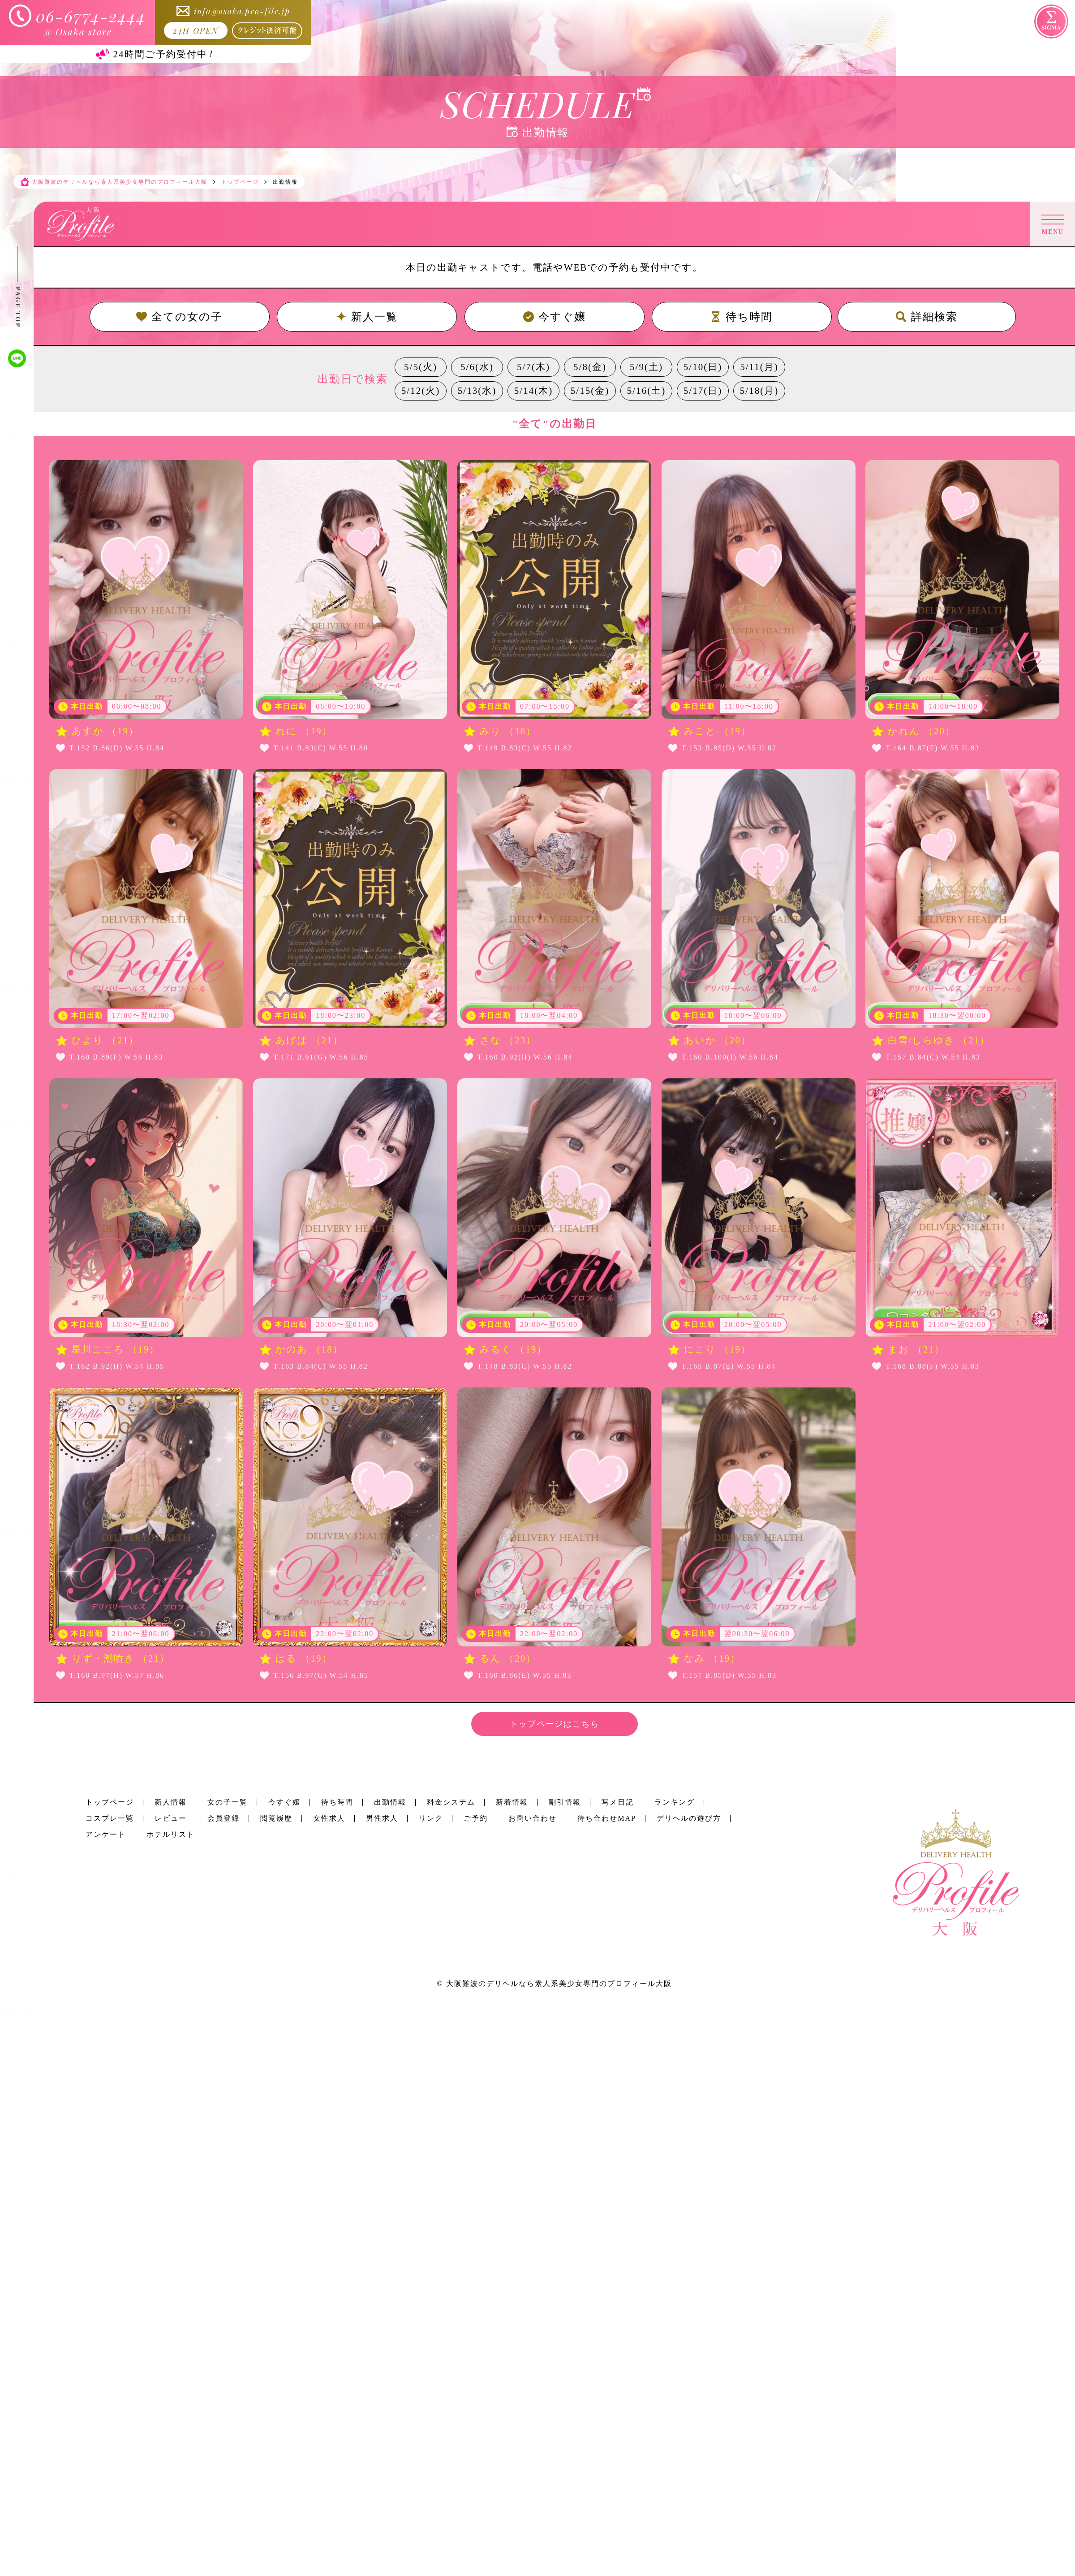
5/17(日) (703, 390)
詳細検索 (927, 317)
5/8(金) (589, 367)
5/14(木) (533, 390)
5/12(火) (420, 390)
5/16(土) (646, 390)
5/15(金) (590, 390)
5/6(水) (477, 367)
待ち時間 (742, 317)
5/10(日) (703, 367)
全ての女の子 (179, 317)
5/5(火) (420, 367)
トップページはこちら (554, 1723)
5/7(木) (533, 367)
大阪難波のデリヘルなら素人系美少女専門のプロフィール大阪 (559, 1983)
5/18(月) (759, 390)
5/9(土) (646, 367)
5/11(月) (759, 367)
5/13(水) (477, 390)
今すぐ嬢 (554, 317)
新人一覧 (367, 317)
